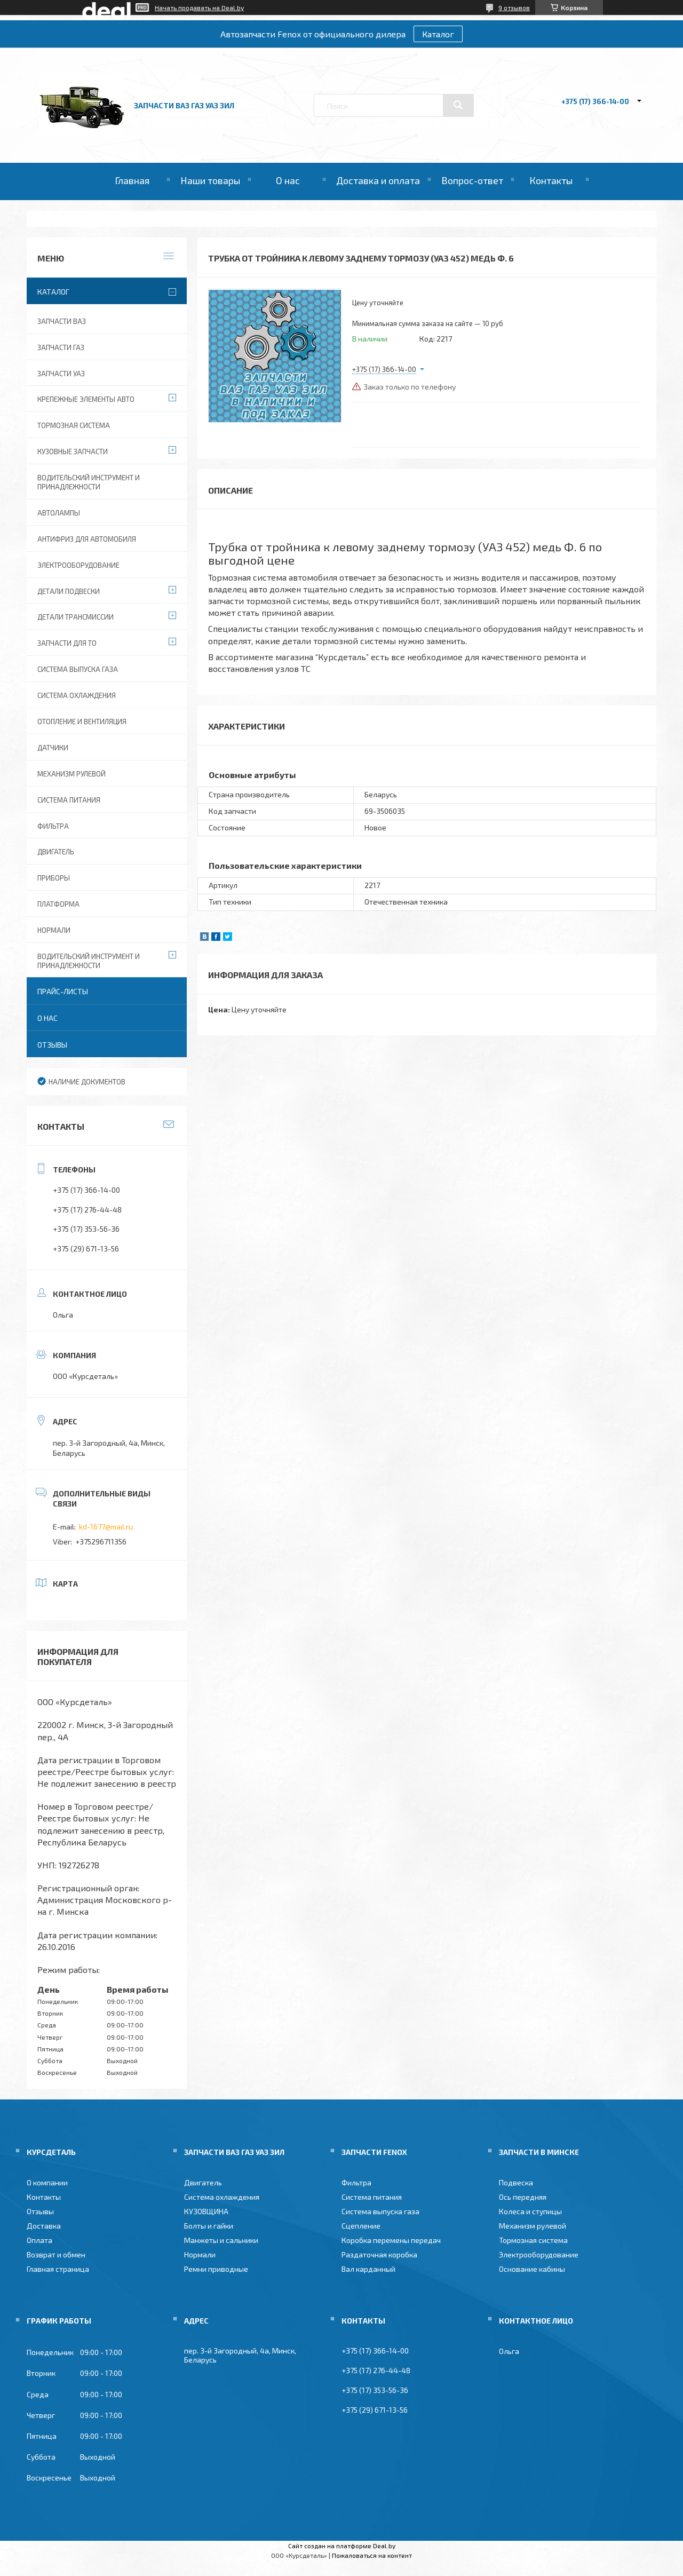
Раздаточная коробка (379, 2254)
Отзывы (52, 1044)
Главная (132, 180)
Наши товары (210, 180)
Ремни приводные (216, 2268)
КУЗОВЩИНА (206, 2211)
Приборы (53, 878)
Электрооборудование (78, 565)
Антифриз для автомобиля (86, 539)
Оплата (39, 2240)
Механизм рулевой (71, 774)
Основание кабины (532, 2268)
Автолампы (58, 513)
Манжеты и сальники (221, 2240)
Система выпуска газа (77, 669)
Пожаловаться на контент (372, 2555)
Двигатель (55, 851)
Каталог (438, 34)
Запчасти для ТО (67, 643)
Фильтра (53, 826)
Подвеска (516, 2182)
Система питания (68, 800)
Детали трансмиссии (75, 617)
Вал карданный (368, 2268)
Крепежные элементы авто (85, 399)
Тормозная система (73, 425)
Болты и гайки (208, 2225)
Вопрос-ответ (472, 180)
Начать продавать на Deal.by (199, 7)
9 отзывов (514, 7)
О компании (47, 2182)
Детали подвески (68, 591)
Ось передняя (522, 2196)
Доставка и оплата (378, 180)
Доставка (44, 2225)
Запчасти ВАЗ (61, 321)
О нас (288, 180)
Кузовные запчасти (72, 451)
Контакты (551, 180)
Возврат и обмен (56, 2254)
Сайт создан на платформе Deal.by (341, 2545)
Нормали (53, 930)
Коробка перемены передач (391, 2240)
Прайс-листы (62, 991)
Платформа (58, 904)
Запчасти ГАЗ (60, 347)
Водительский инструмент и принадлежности (88, 482)
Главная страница (58, 2268)
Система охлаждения (76, 695)
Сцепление (361, 2225)
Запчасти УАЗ (61, 373)
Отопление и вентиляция (81, 721)
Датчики (52, 747)
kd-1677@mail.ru (106, 1526)
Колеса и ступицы (530, 2211)
